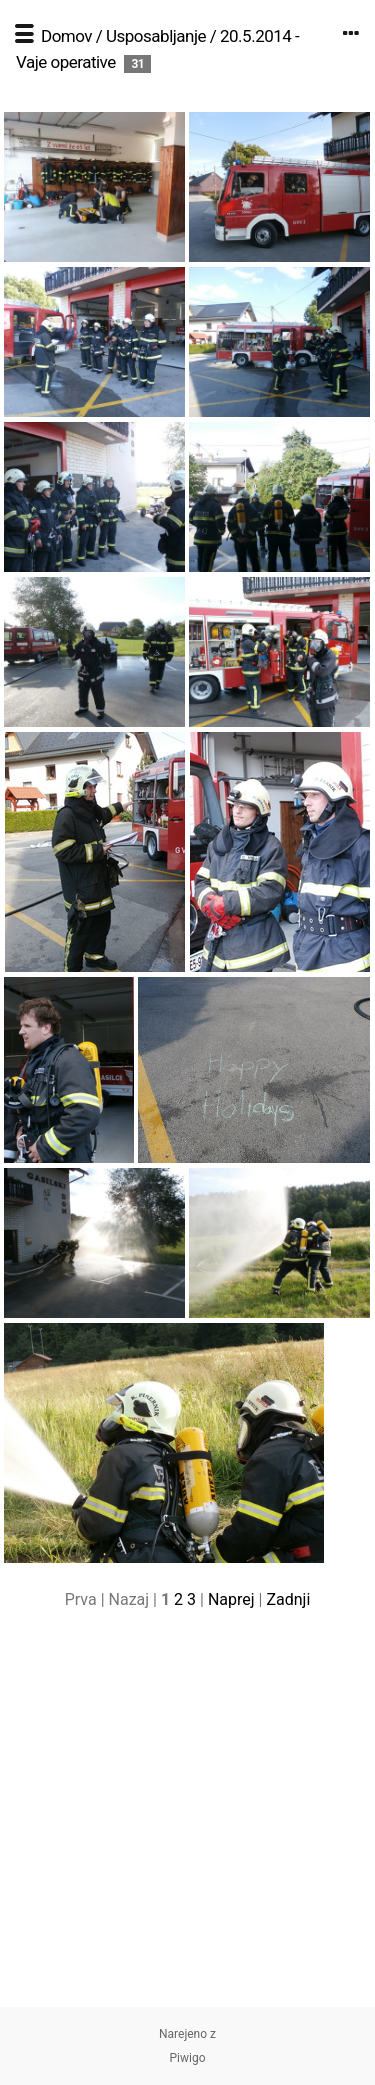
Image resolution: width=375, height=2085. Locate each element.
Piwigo (187, 2058)
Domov (66, 36)
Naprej (231, 1599)
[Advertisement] (187, 1819)
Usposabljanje (156, 36)
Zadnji (288, 1599)
